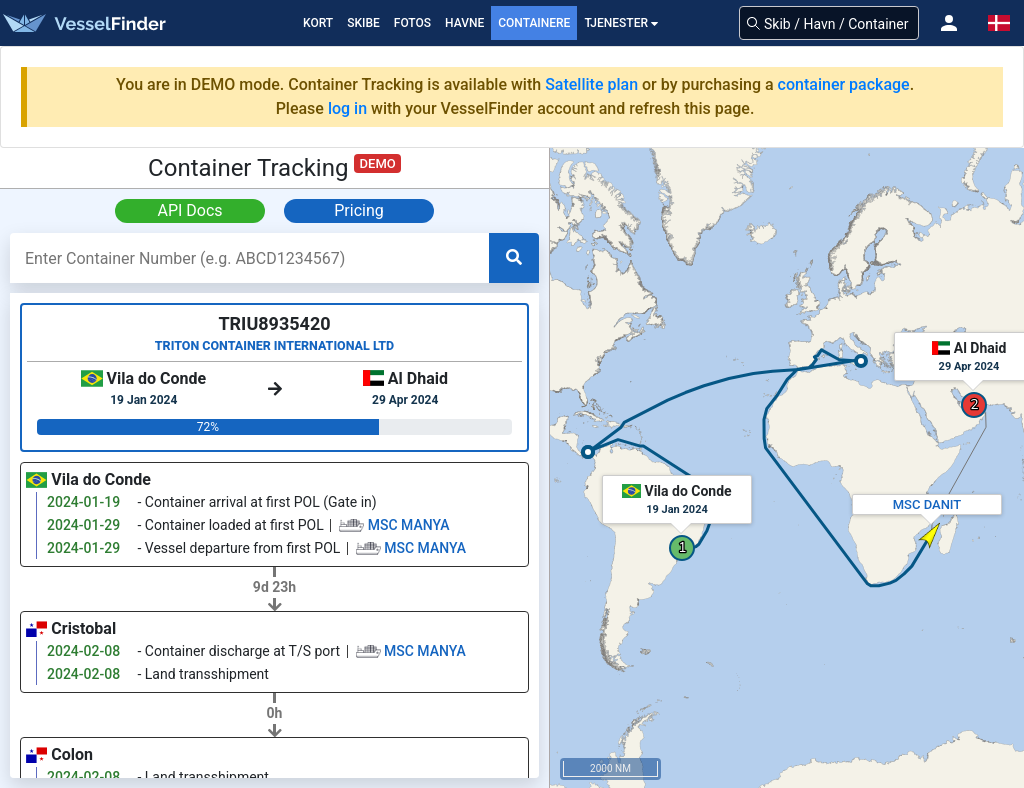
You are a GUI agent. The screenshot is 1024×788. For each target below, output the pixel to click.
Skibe (363, 23)
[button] (949, 23)
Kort (318, 23)
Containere (534, 23)
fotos (412, 23)
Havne (464, 23)
